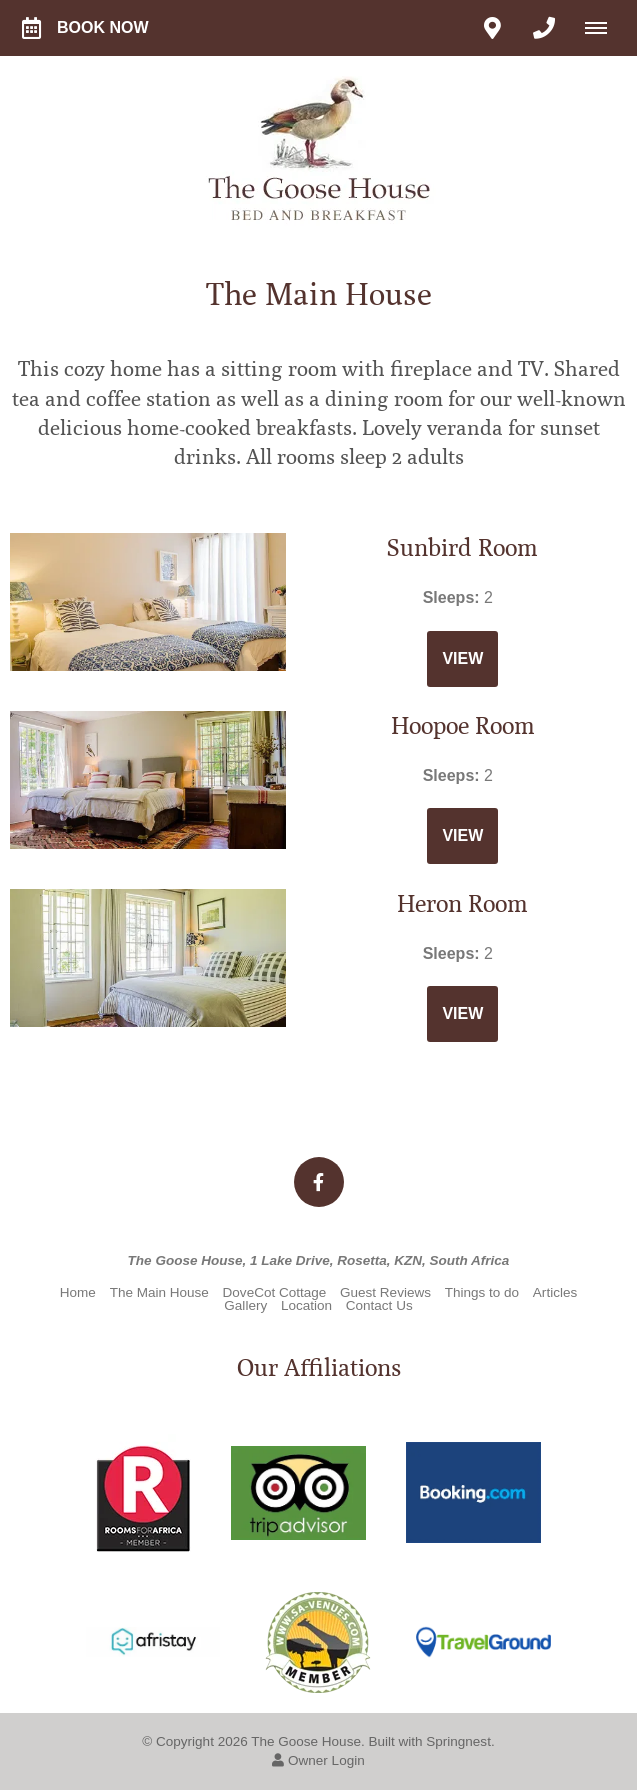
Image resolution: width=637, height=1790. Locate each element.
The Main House (159, 1292)
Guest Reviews (385, 1292)
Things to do (482, 1292)
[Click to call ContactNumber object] (544, 28)
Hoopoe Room (463, 726)
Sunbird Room (462, 548)
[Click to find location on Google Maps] (492, 28)
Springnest (458, 1741)
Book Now (85, 28)
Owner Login (318, 1760)
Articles (555, 1292)
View (462, 658)
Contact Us (379, 1305)
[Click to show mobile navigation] (603, 28)
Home (78, 1292)
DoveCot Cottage (275, 1292)
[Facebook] (319, 1182)
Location (306, 1305)
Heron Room (462, 904)
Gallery (245, 1305)
